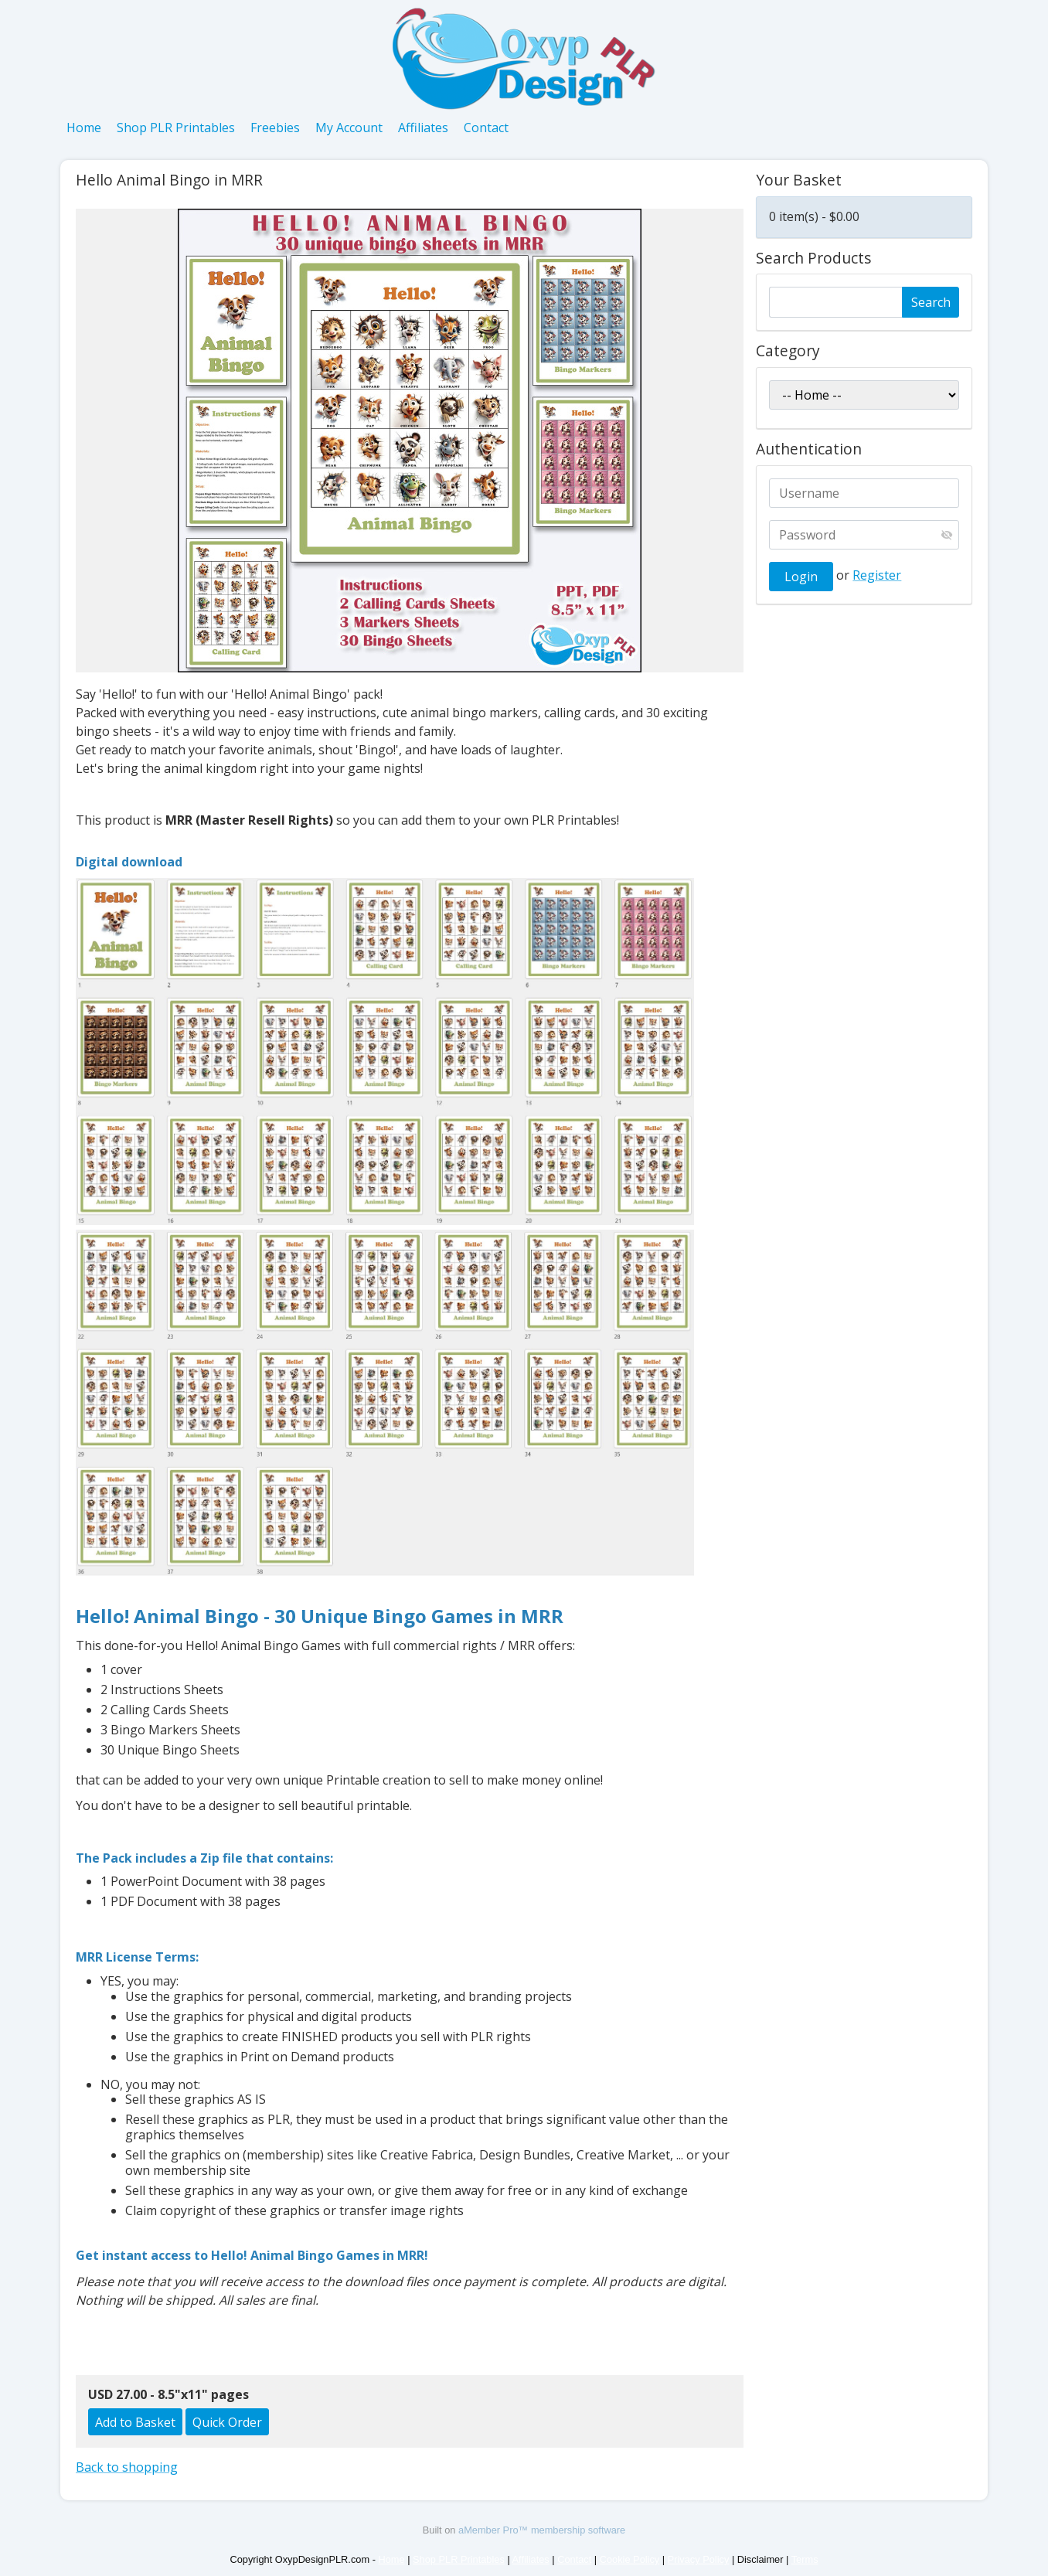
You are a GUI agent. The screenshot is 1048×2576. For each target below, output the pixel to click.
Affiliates (423, 127)
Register (876, 575)
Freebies (275, 127)
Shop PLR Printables (176, 127)
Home (83, 127)
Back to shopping (127, 2467)
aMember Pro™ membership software (541, 2530)
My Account (349, 127)
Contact (486, 127)
